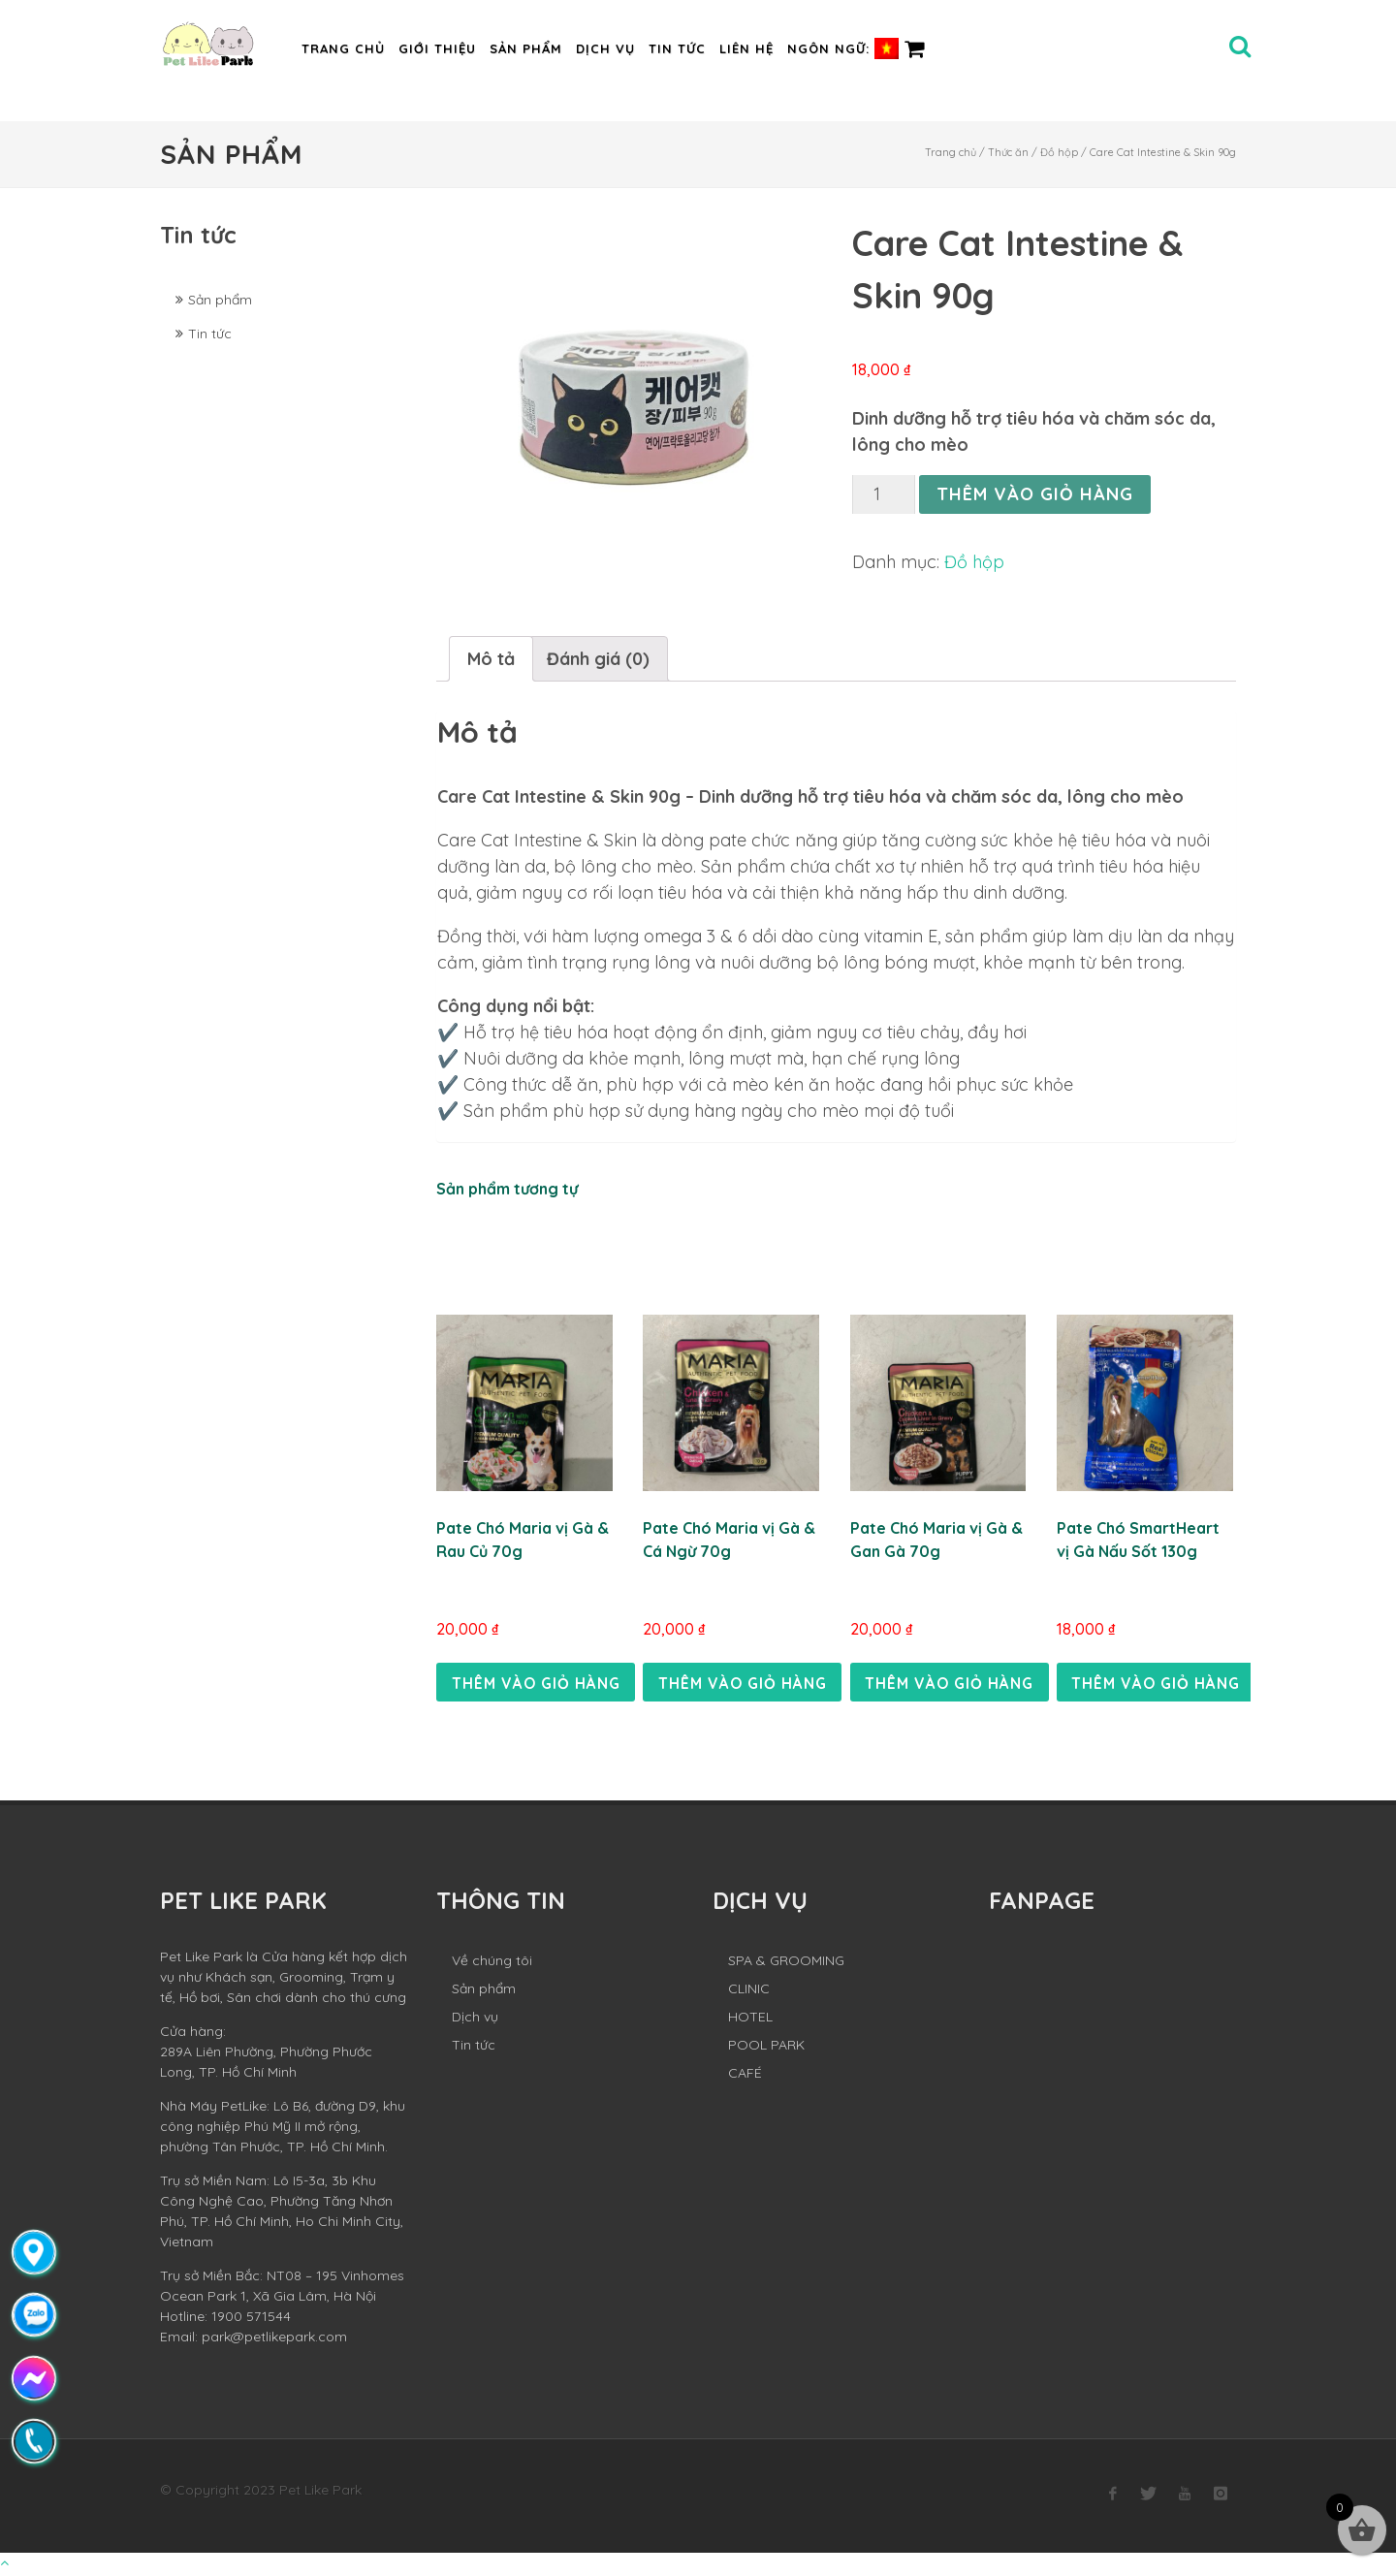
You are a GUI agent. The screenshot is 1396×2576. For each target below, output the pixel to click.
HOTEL (750, 2019)
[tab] (491, 659)
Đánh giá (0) (598, 659)
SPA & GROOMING (786, 1963)
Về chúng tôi (492, 1963)
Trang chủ (343, 48)
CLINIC (749, 1991)
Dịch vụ (605, 48)
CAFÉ (745, 2075)
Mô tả (491, 659)
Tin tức (677, 48)
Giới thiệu (437, 48)
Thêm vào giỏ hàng (1034, 494)
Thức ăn (1008, 152)
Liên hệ (746, 48)
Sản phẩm (526, 48)
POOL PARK (766, 2047)
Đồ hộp (1059, 152)
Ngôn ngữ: (843, 48)
